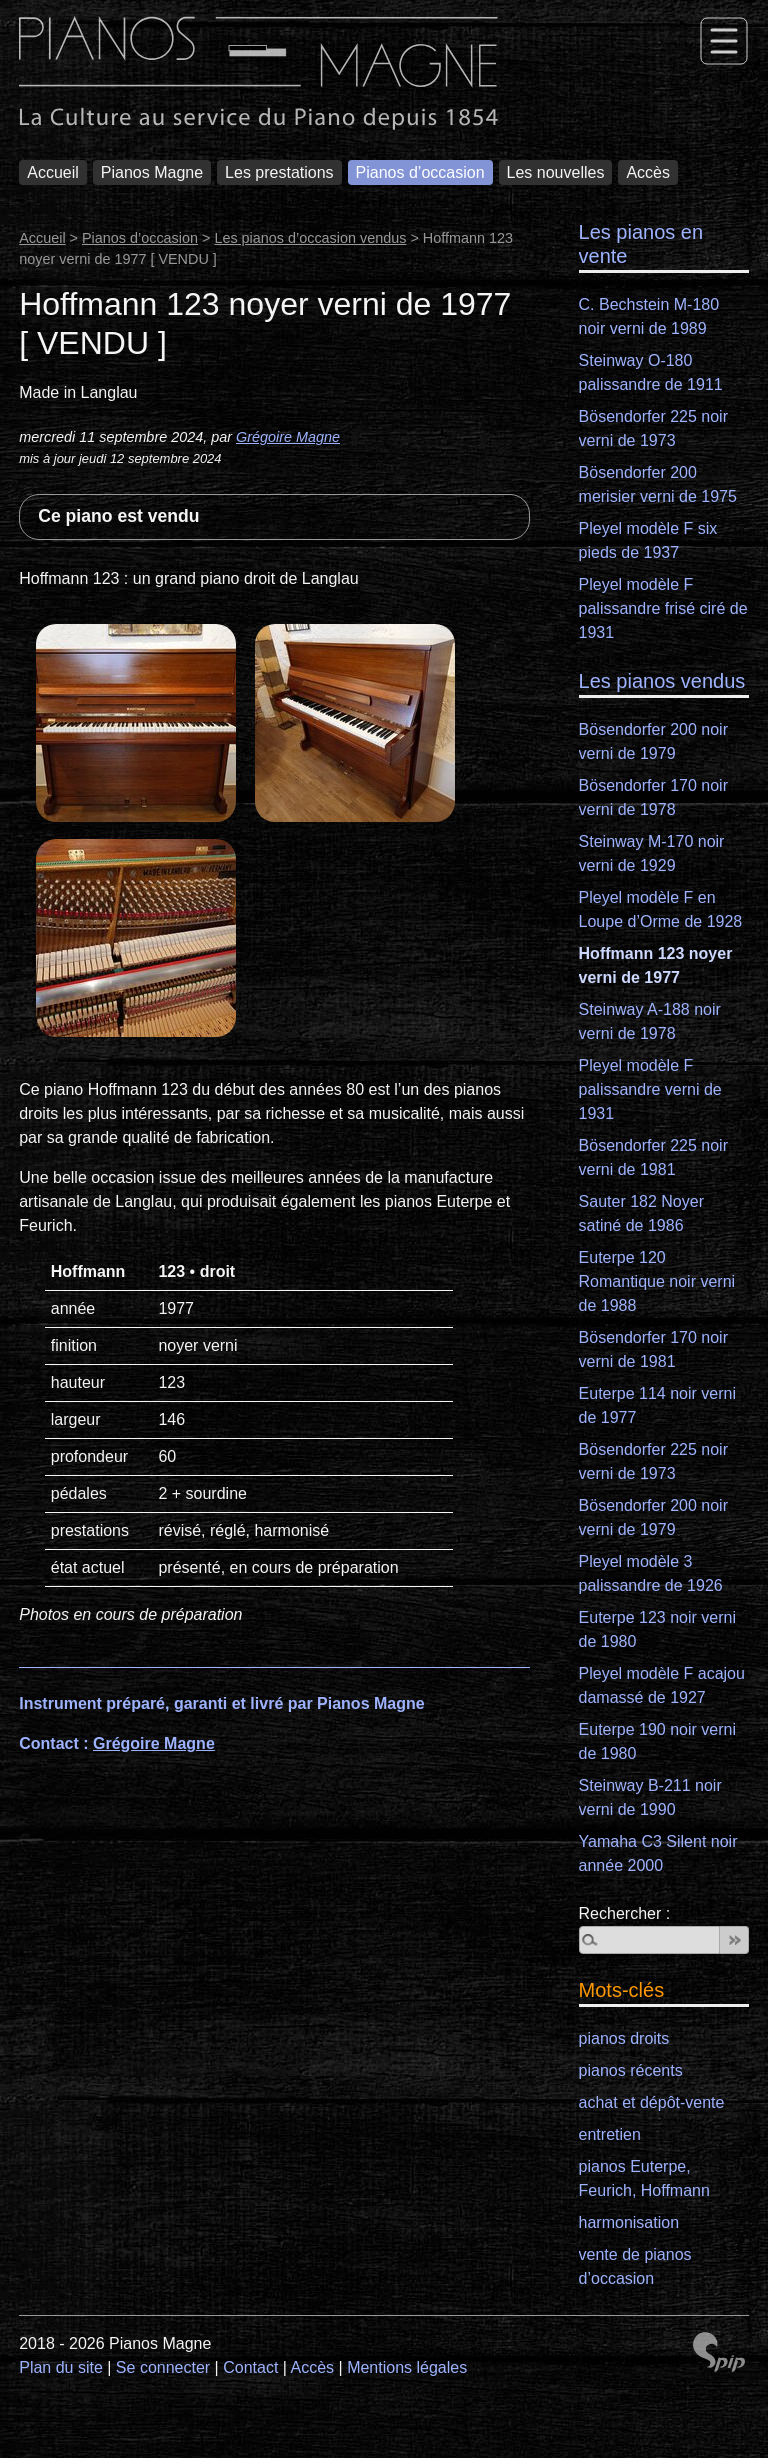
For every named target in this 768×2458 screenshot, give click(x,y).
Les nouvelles (556, 172)
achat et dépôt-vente (652, 2102)
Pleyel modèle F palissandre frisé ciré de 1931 (663, 608)
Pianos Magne (152, 172)
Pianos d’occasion (420, 172)
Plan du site (61, 2367)
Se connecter (163, 2367)
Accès (648, 172)
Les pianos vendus (662, 681)
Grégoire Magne (288, 437)
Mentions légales (407, 2367)
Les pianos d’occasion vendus (310, 238)
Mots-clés (622, 1990)
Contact (250, 2367)
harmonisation (629, 2222)
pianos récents (631, 2070)
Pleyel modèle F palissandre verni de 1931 (650, 1089)
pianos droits (624, 2038)
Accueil (53, 172)
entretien (610, 2134)
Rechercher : (625, 1913)
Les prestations (279, 172)
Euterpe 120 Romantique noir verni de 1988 (657, 1281)
